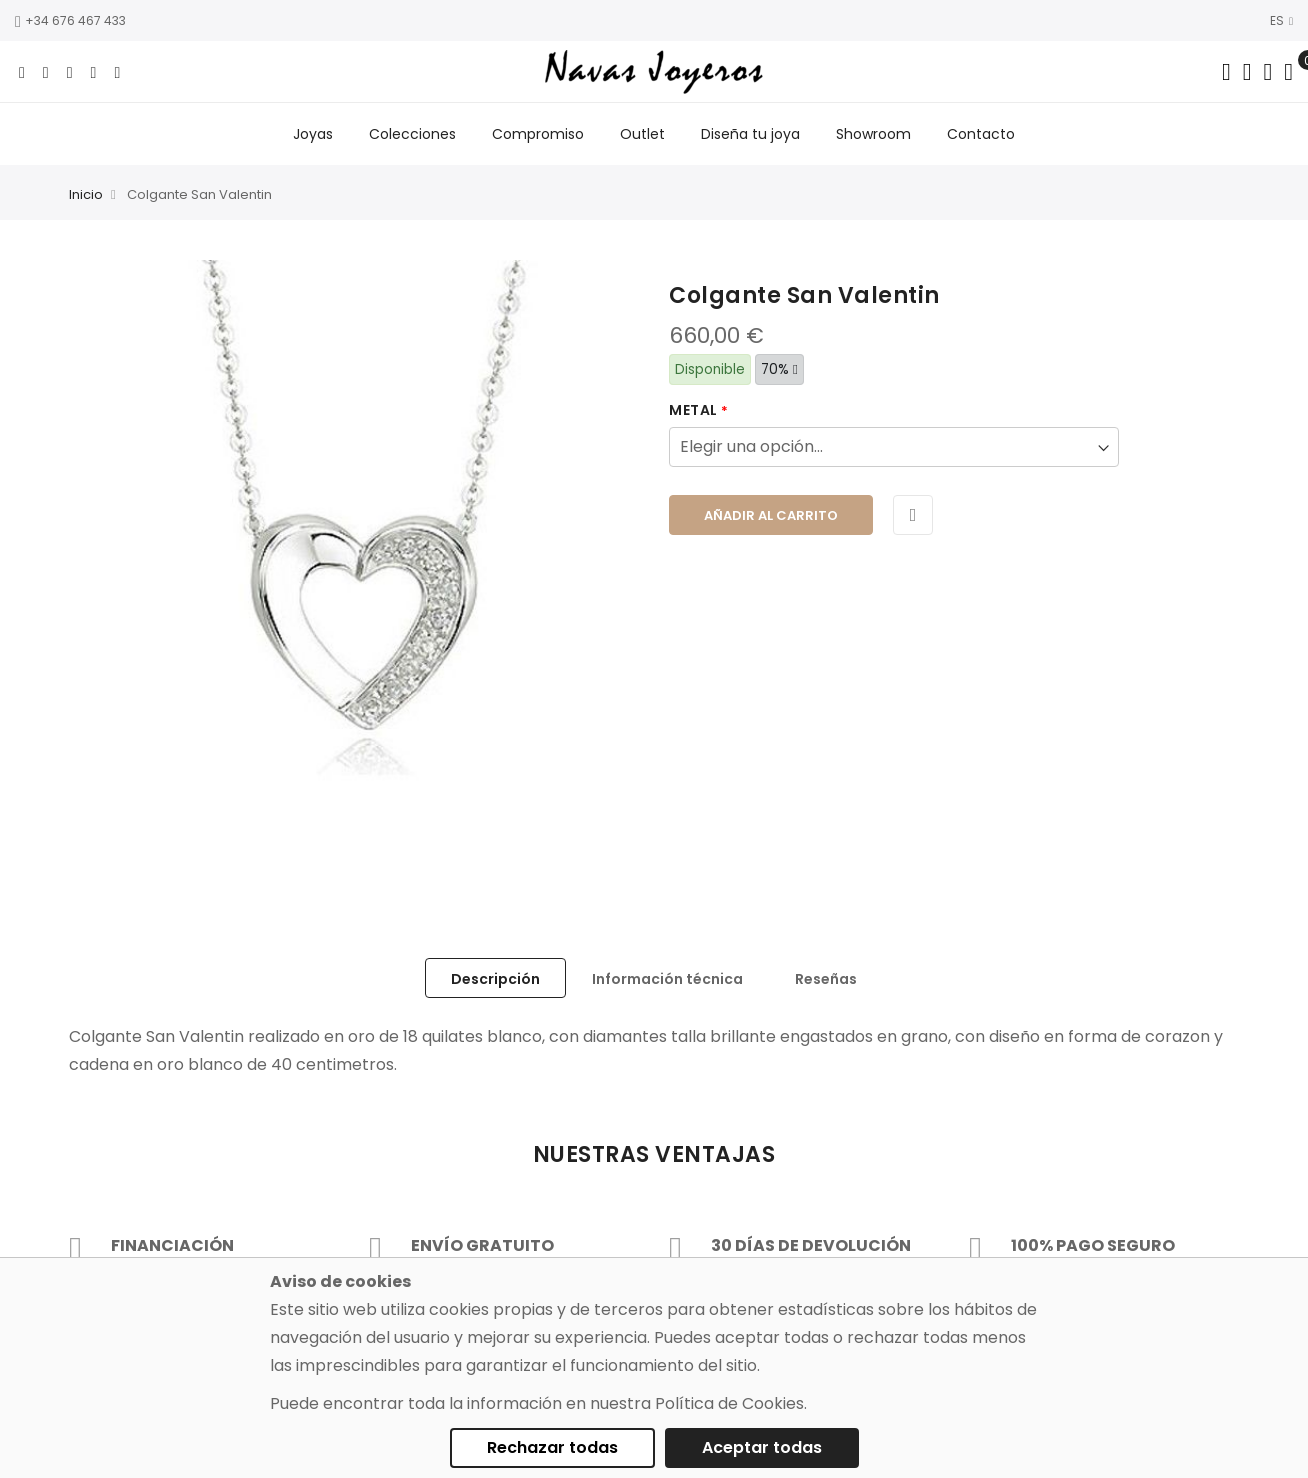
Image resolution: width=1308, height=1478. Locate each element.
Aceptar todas (762, 1447)
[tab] (495, 978)
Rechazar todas (552, 1447)
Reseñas (826, 979)
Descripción (495, 979)
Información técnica (667, 979)
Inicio (86, 195)
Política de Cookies (729, 1403)
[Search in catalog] (1226, 72)
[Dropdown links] (1247, 72)
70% (779, 369)
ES (1281, 20)
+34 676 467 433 (70, 20)
